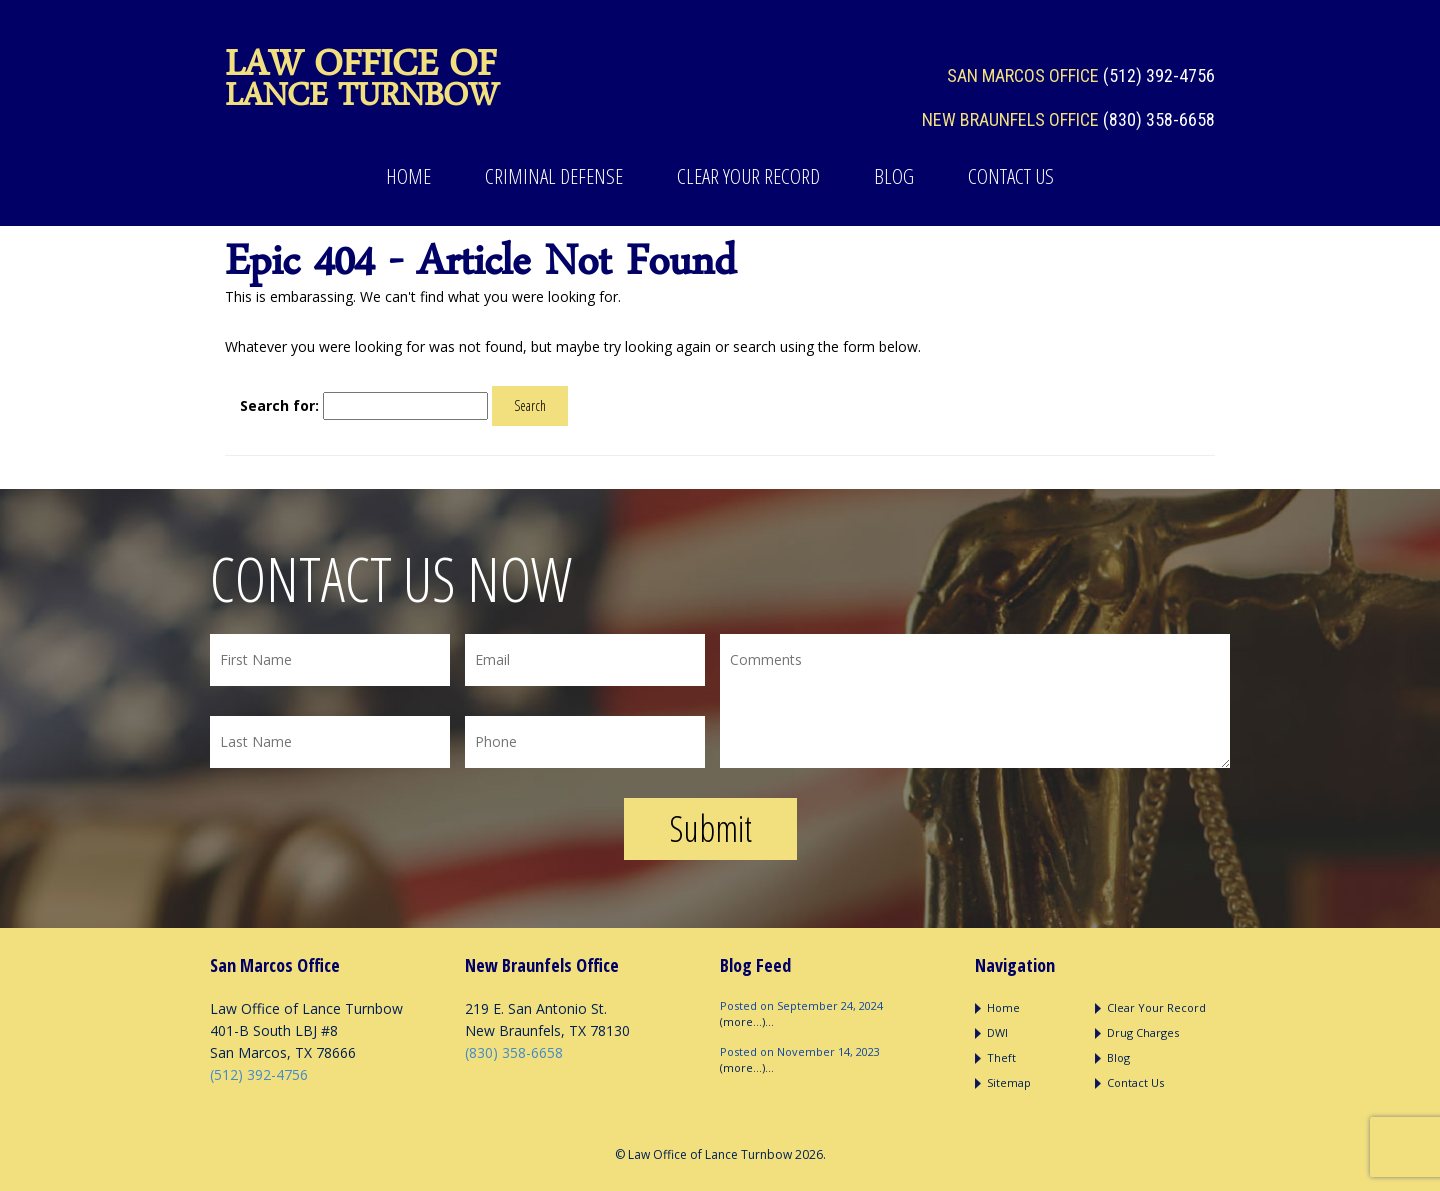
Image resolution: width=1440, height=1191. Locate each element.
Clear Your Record (748, 176)
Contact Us (1011, 176)
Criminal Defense (554, 176)
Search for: (279, 405)
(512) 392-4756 (1159, 75)
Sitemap (1009, 1082)
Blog (894, 176)
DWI (997, 1032)
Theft (1001, 1057)
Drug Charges (1143, 1032)
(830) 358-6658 (1159, 119)
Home (408, 176)
